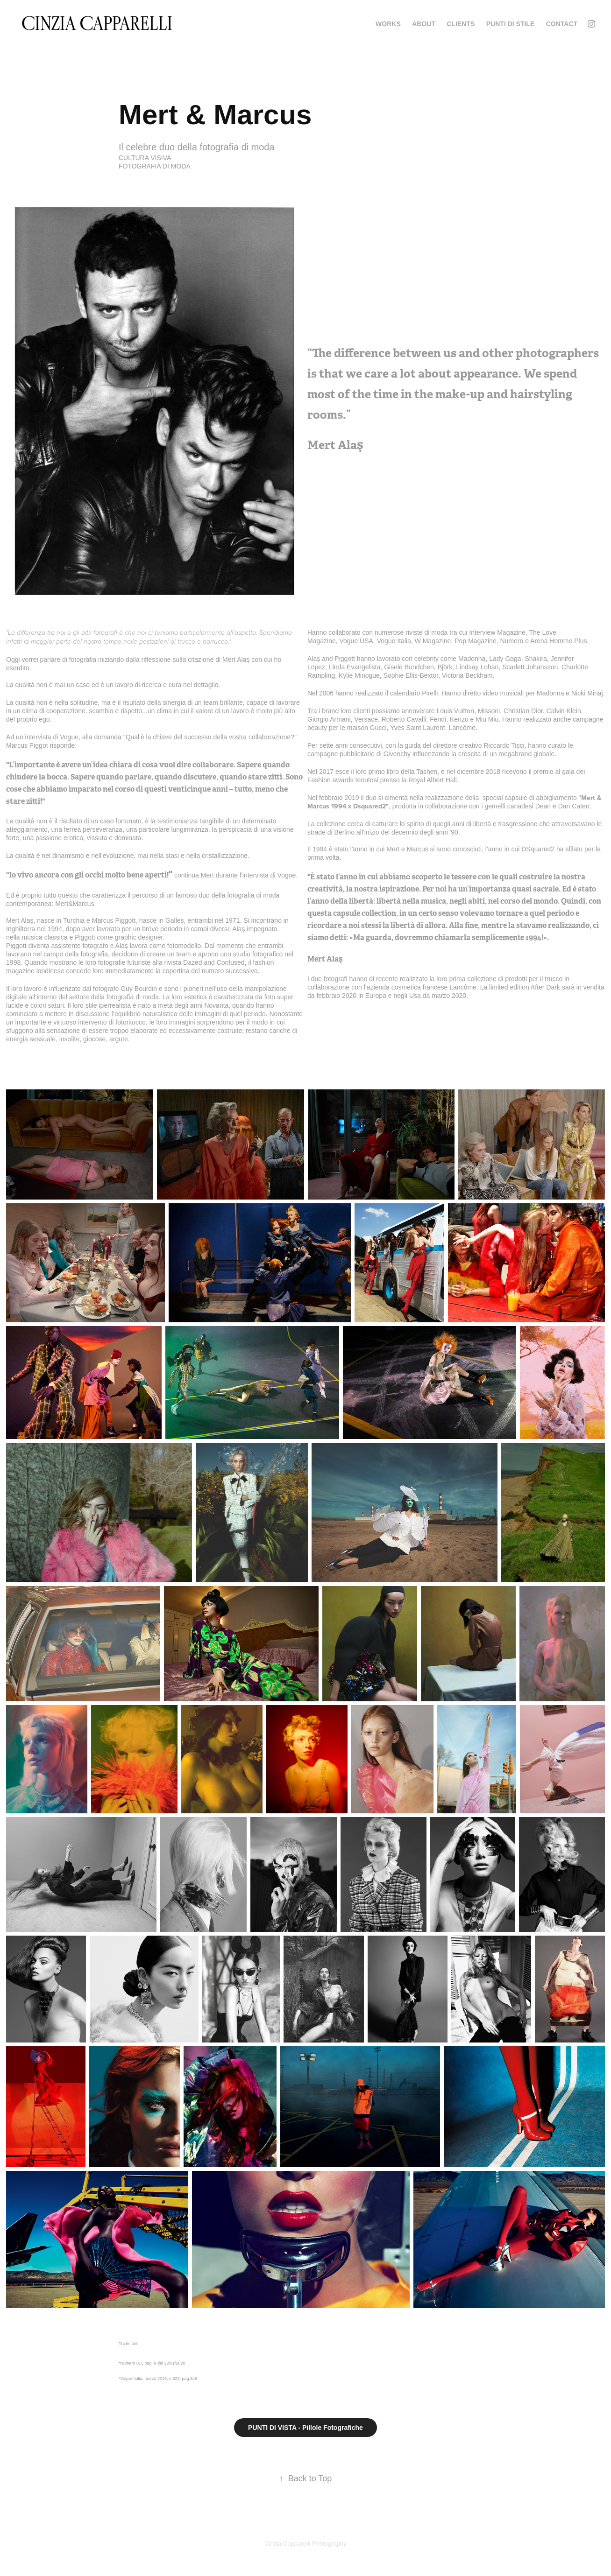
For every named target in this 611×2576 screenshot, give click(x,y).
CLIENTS (461, 24)
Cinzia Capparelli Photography (305, 2543)
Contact (561, 24)
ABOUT (423, 24)
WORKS (388, 24)
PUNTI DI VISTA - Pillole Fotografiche (305, 2427)
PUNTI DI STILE (510, 24)
